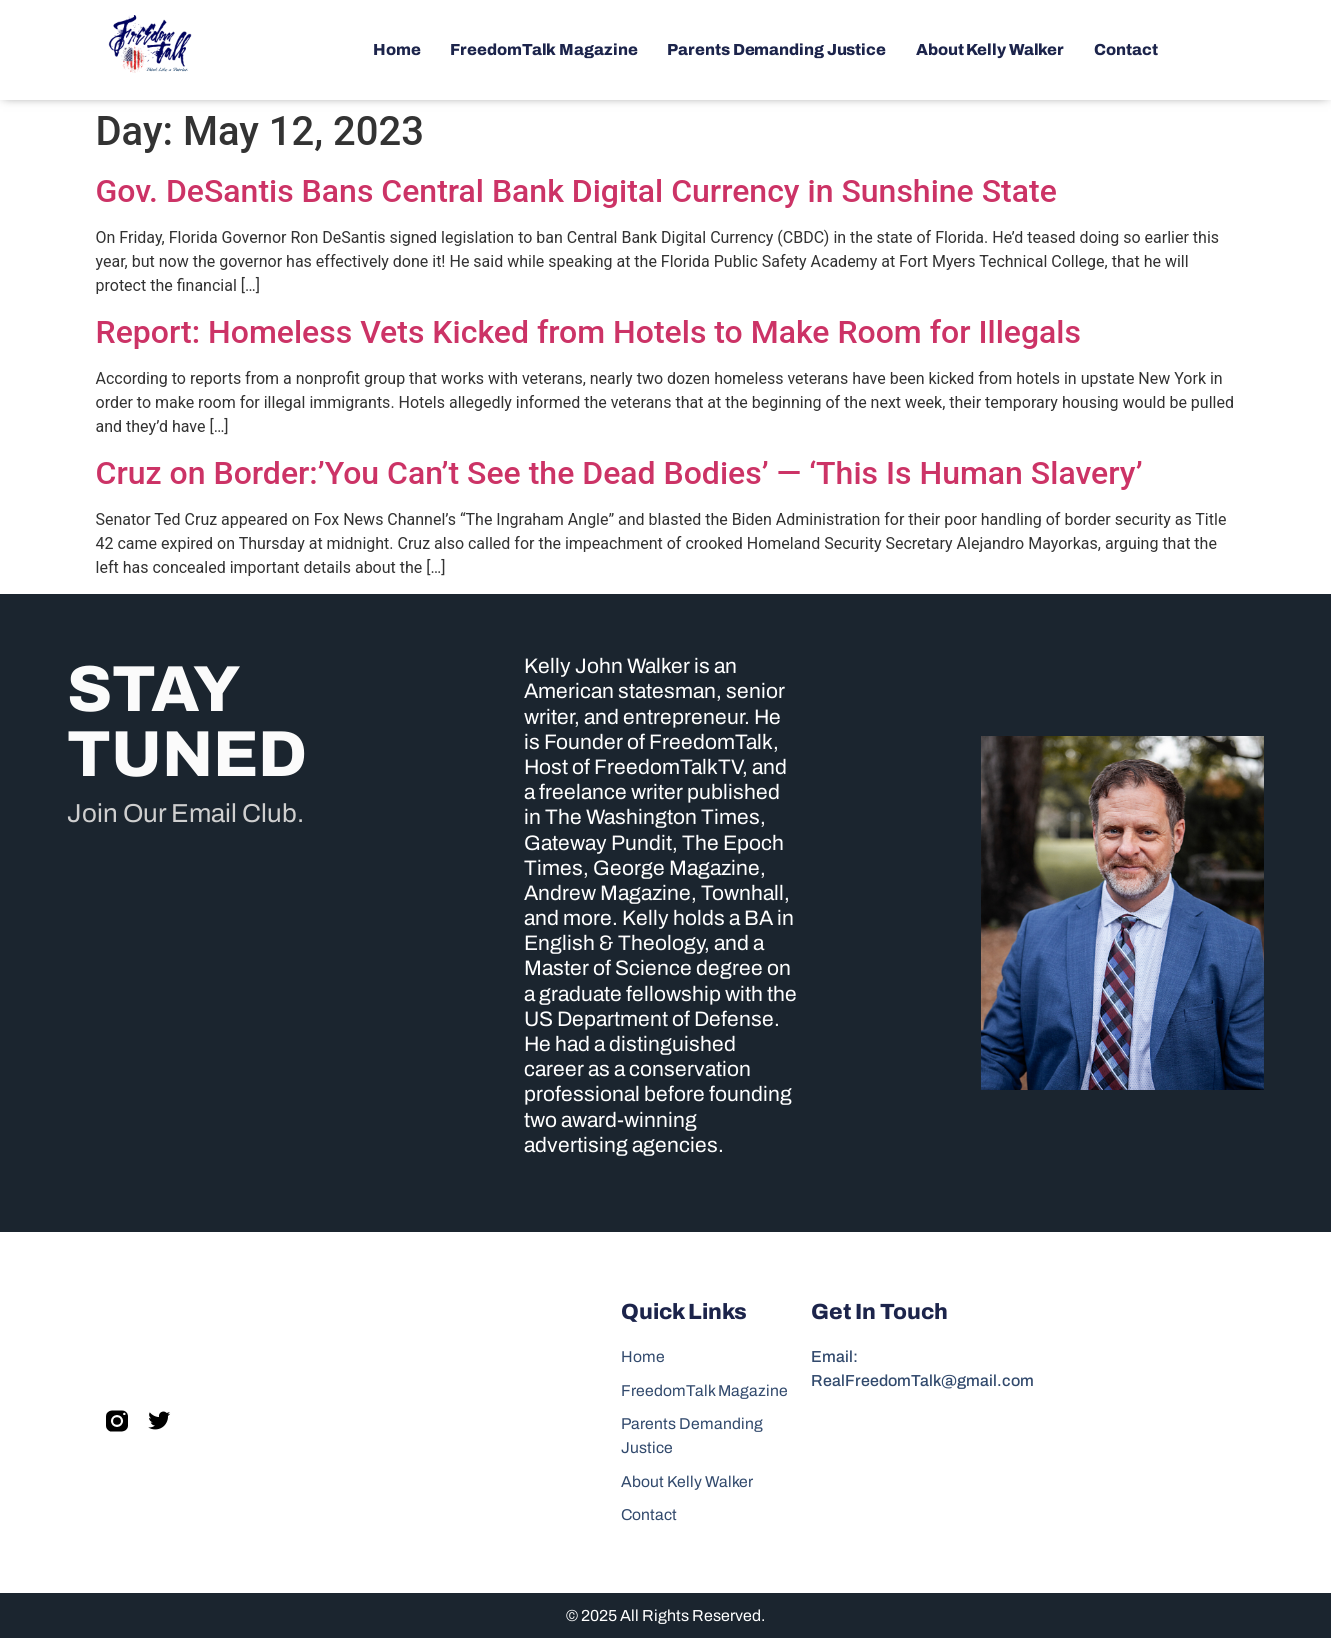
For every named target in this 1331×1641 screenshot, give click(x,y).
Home (397, 49)
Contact (1125, 49)
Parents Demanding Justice (776, 49)
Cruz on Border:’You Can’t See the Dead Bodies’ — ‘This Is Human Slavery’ (619, 473)
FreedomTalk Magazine (543, 49)
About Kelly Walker (990, 49)
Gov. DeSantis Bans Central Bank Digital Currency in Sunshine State (576, 191)
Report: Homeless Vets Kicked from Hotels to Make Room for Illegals (588, 332)
